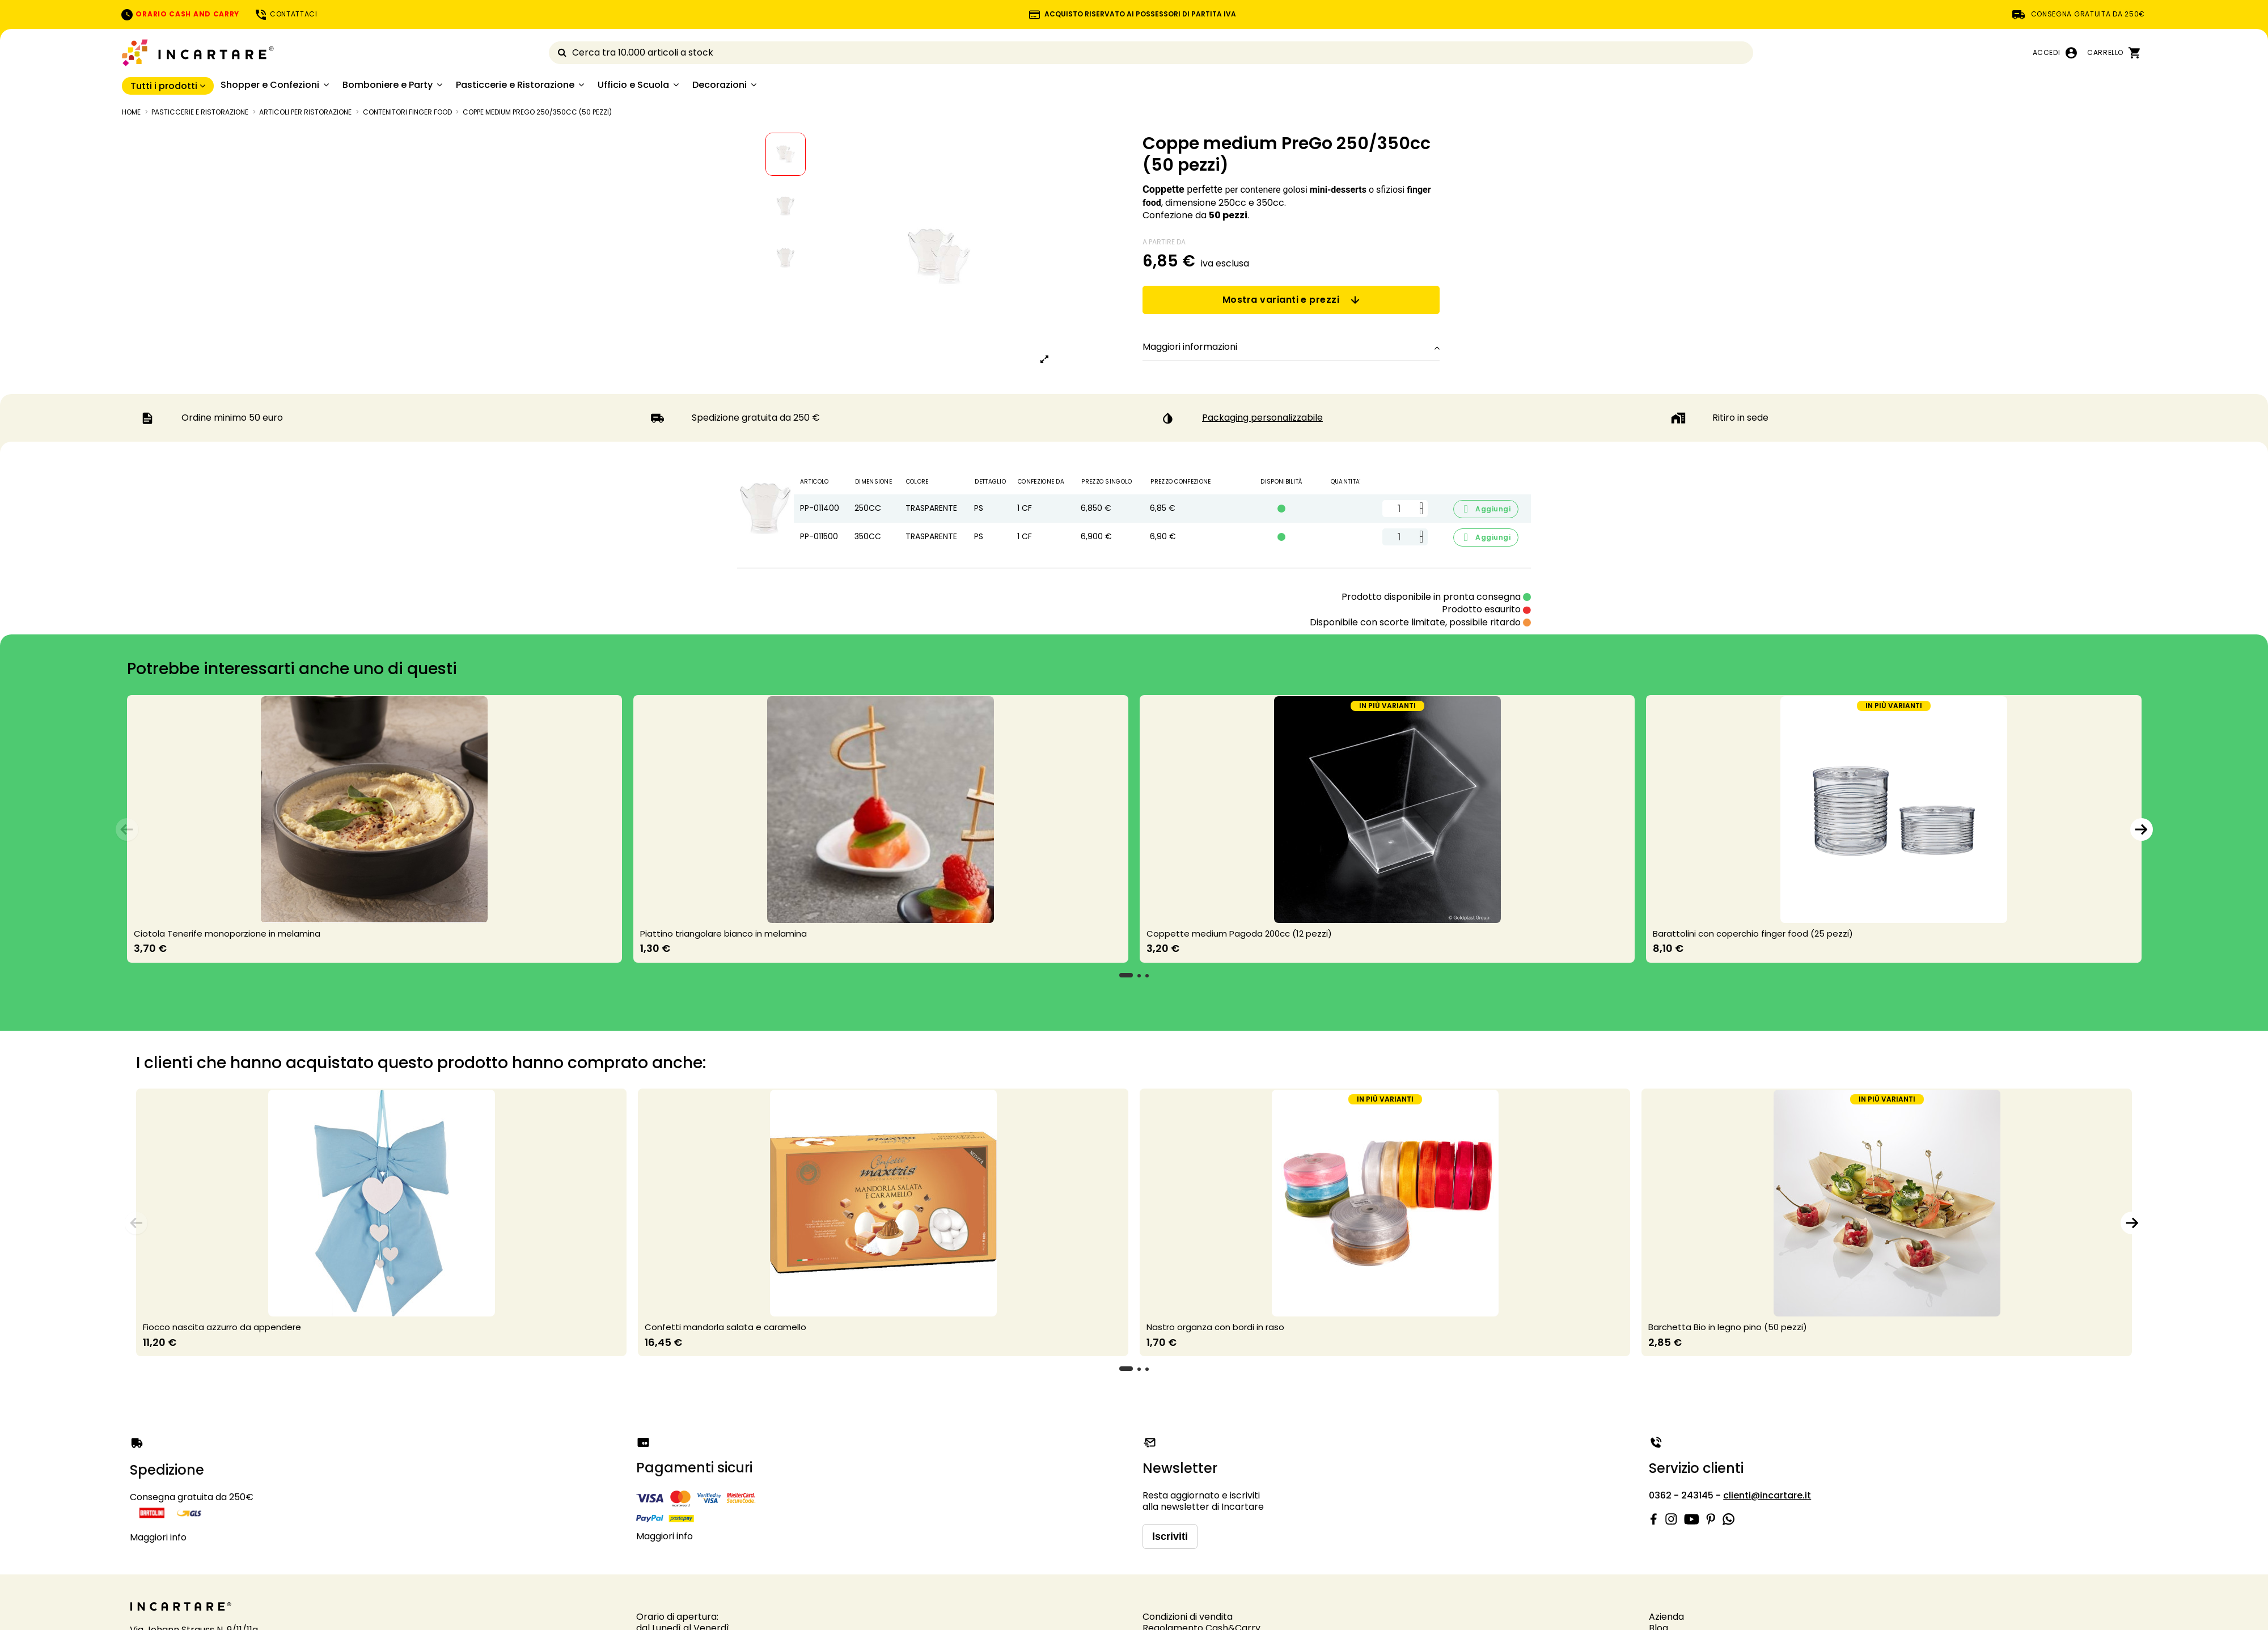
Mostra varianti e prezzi (1291, 299)
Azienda (1666, 1616)
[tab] (1291, 348)
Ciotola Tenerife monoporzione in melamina (227, 933)
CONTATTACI (286, 14)
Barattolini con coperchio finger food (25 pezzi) (1753, 933)
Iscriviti (1170, 1536)
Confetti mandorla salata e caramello (725, 1327)
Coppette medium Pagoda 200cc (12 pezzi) (1239, 933)
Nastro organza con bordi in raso (1215, 1327)
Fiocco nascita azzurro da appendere (222, 1327)
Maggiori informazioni (1291, 347)
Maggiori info (158, 1537)
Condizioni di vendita (1188, 1616)
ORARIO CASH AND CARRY (179, 14)
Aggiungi (1485, 509)
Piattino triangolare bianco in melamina (723, 933)
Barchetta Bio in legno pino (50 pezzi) (1727, 1327)
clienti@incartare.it (1767, 1495)
